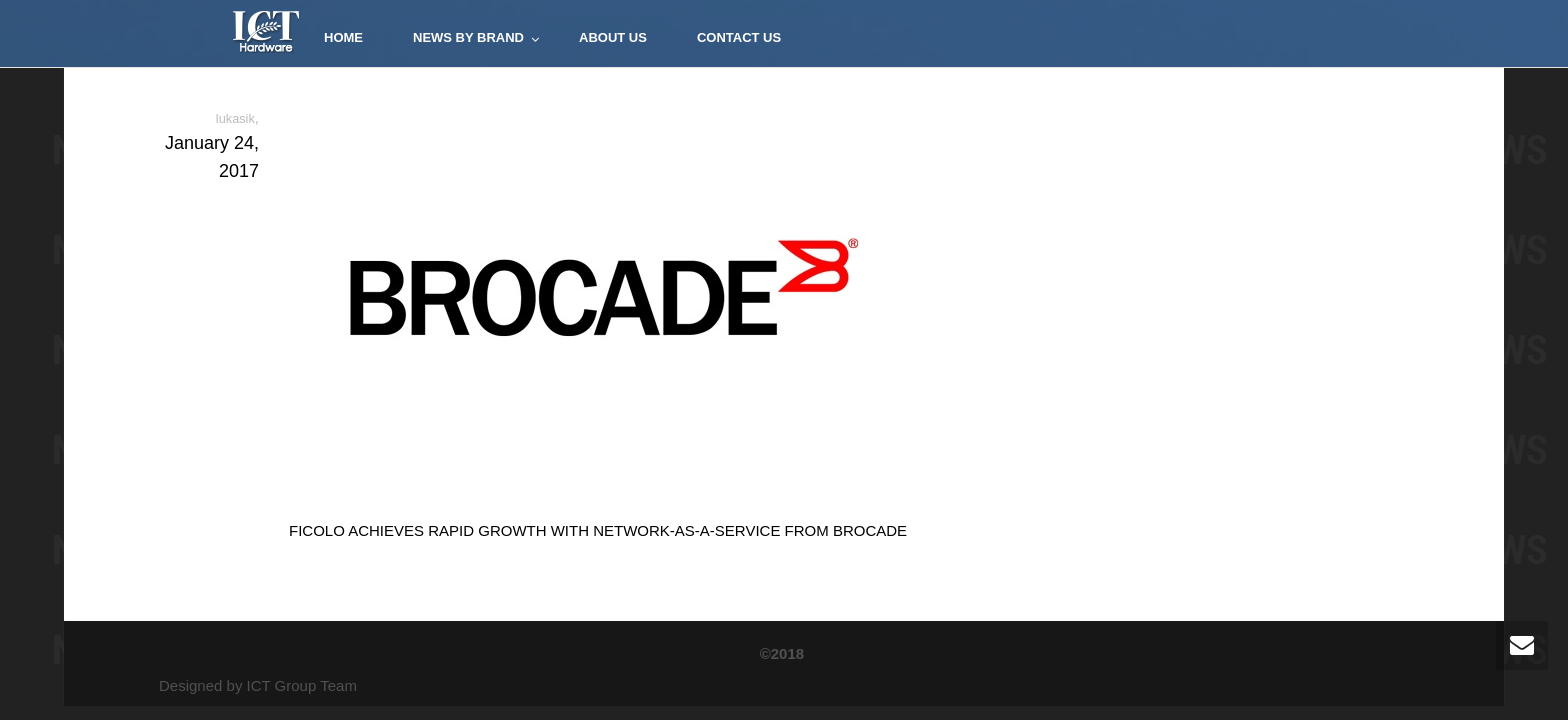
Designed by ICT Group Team (258, 685)
